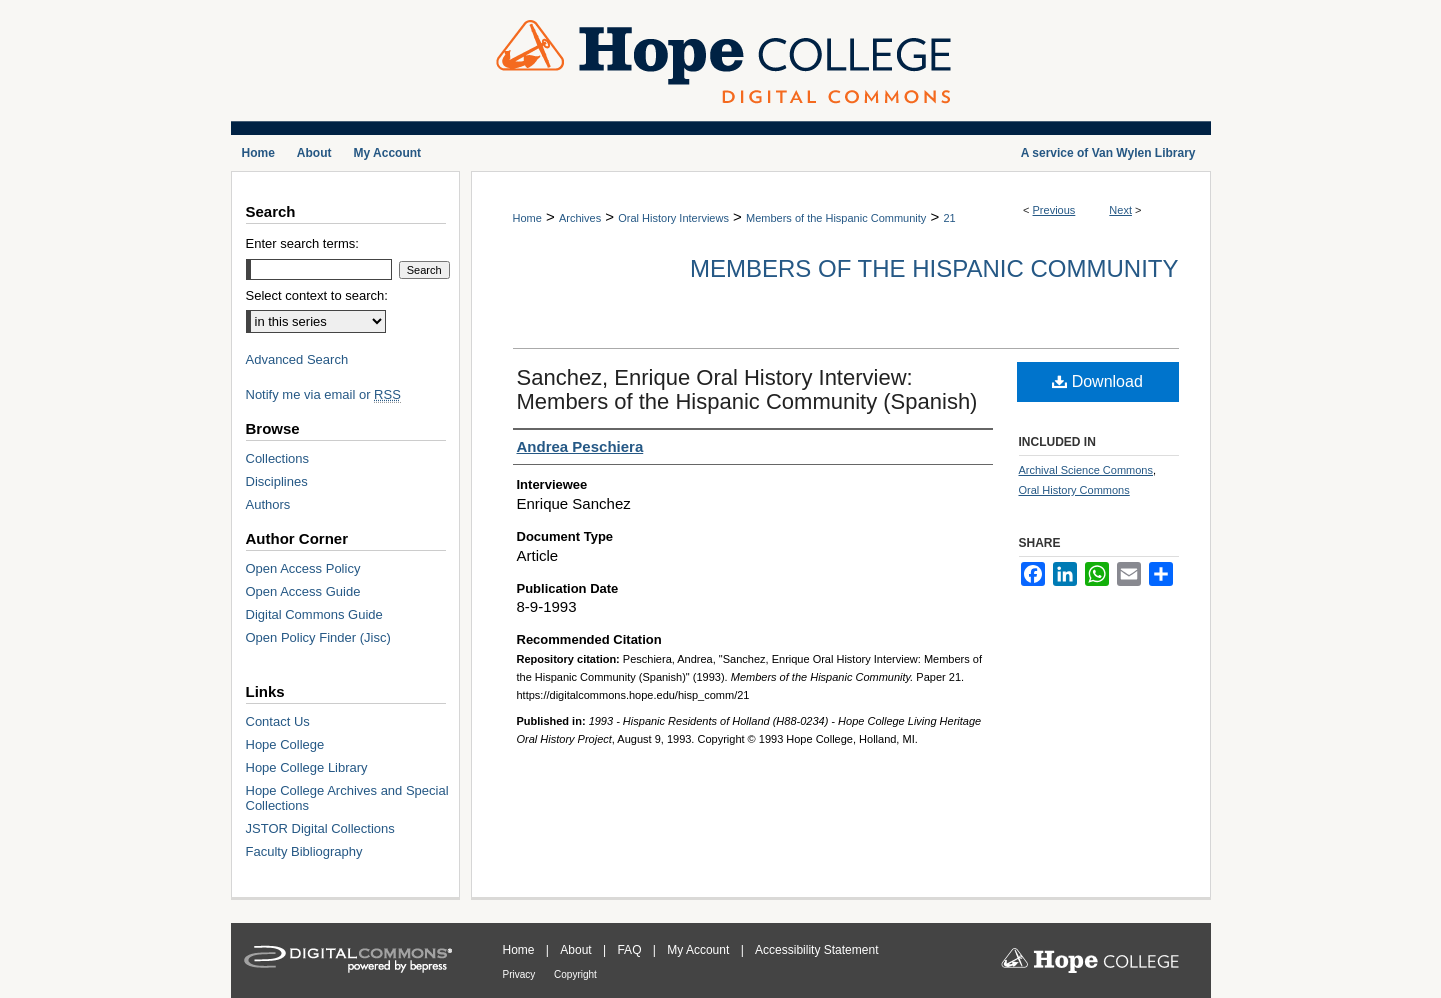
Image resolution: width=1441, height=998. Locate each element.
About (577, 950)
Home (527, 218)
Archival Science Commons (1086, 470)
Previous (1054, 210)
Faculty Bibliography (304, 851)
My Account (699, 950)
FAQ (630, 950)
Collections (278, 458)
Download (1097, 381)
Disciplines (277, 481)
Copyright (575, 974)
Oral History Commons (1074, 490)
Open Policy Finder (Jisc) (318, 637)
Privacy (521, 974)
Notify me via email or (323, 394)
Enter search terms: (302, 243)
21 (949, 218)
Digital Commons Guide (314, 614)
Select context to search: (317, 295)
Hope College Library (307, 767)
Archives (580, 218)
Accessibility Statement (816, 950)
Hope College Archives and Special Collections (347, 798)
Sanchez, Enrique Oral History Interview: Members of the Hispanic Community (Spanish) (747, 389)
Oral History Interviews (673, 218)
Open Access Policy (303, 568)
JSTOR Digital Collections (320, 828)
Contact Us (278, 721)
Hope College (285, 744)
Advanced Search (297, 359)
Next (1120, 210)
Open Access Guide (303, 591)
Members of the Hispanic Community (836, 218)
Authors (268, 504)
